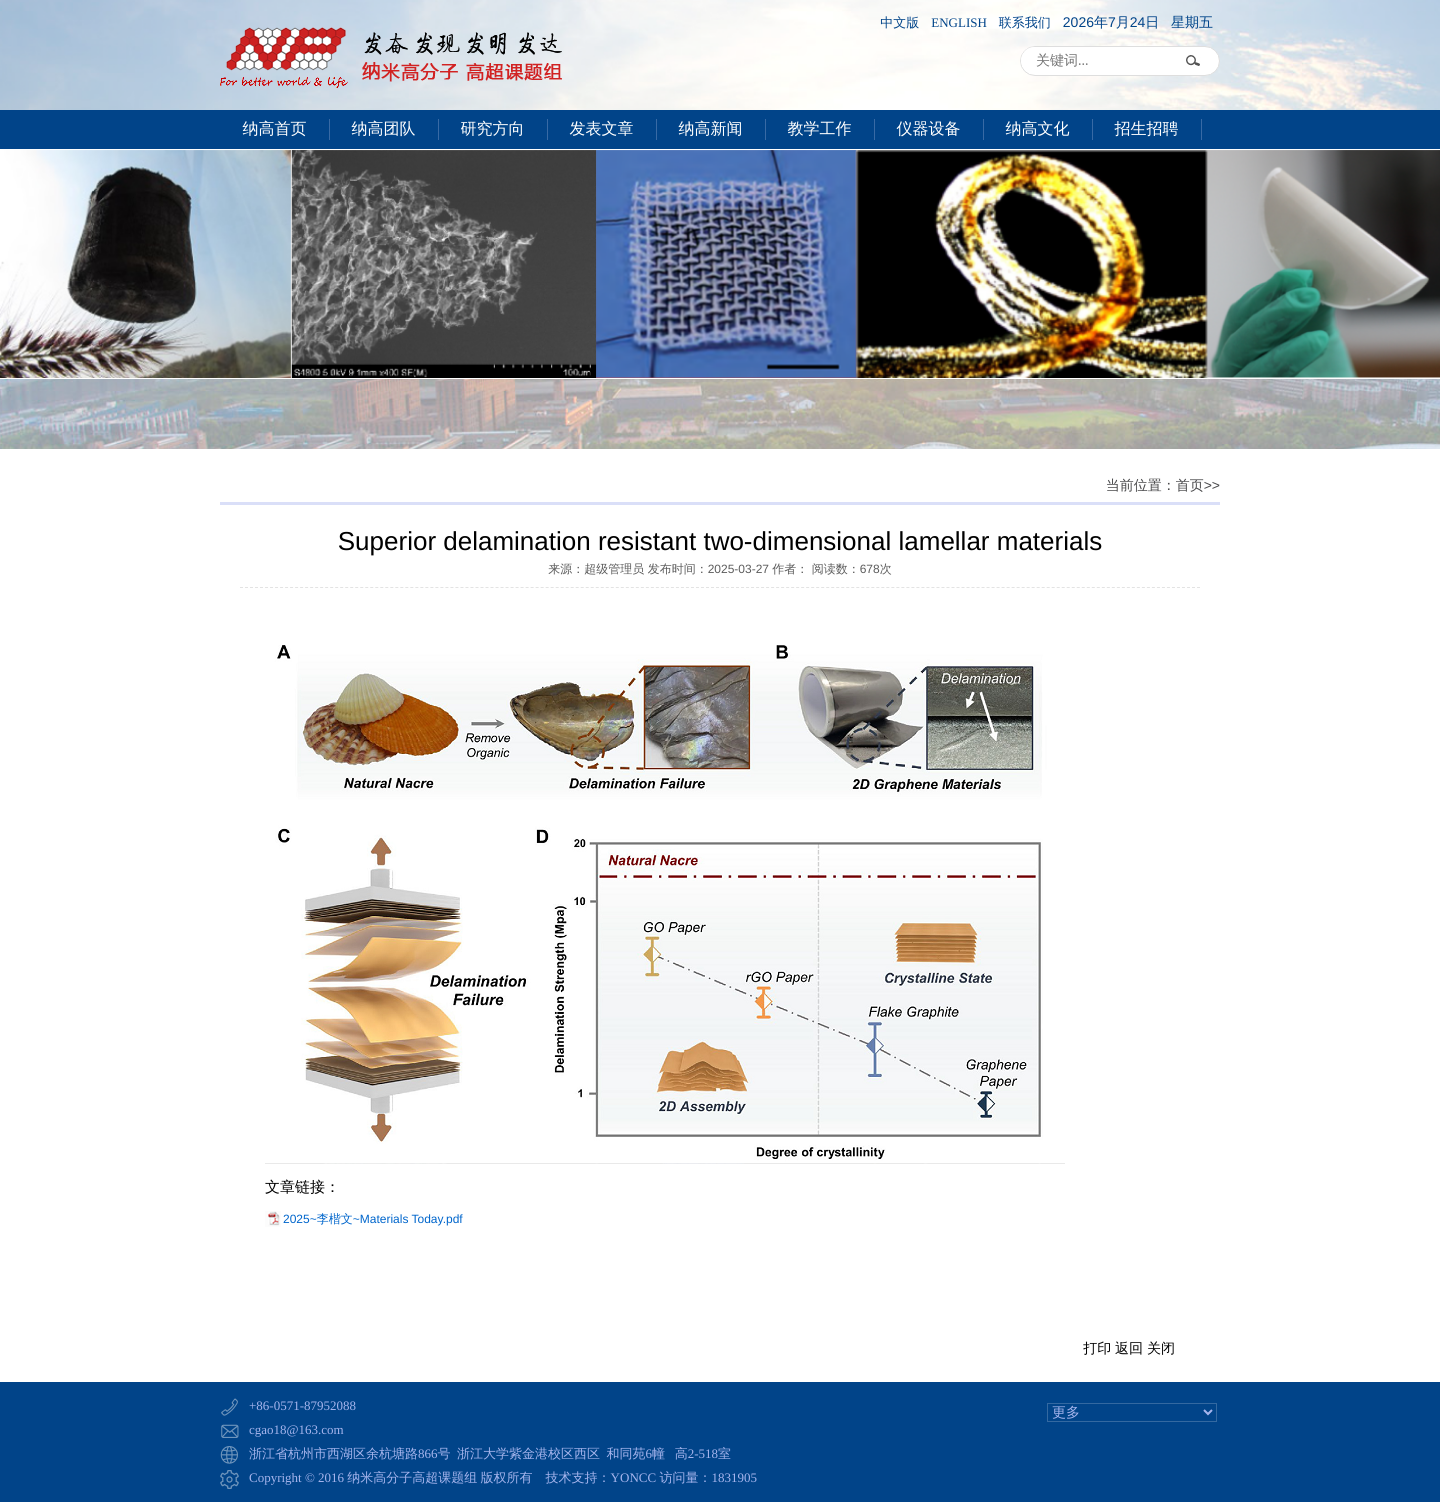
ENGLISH (959, 23)
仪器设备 (929, 129)
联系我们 (1025, 23)
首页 (1190, 486)
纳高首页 (275, 129)
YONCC (634, 1477)
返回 (1129, 1348)
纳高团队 (384, 129)
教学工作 (820, 129)
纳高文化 (1038, 129)
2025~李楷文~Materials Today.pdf (373, 1219)
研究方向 (493, 129)
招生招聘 (1147, 129)
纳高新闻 (711, 129)
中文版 (899, 23)
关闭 (1161, 1348)
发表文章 (602, 129)
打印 (1097, 1348)
